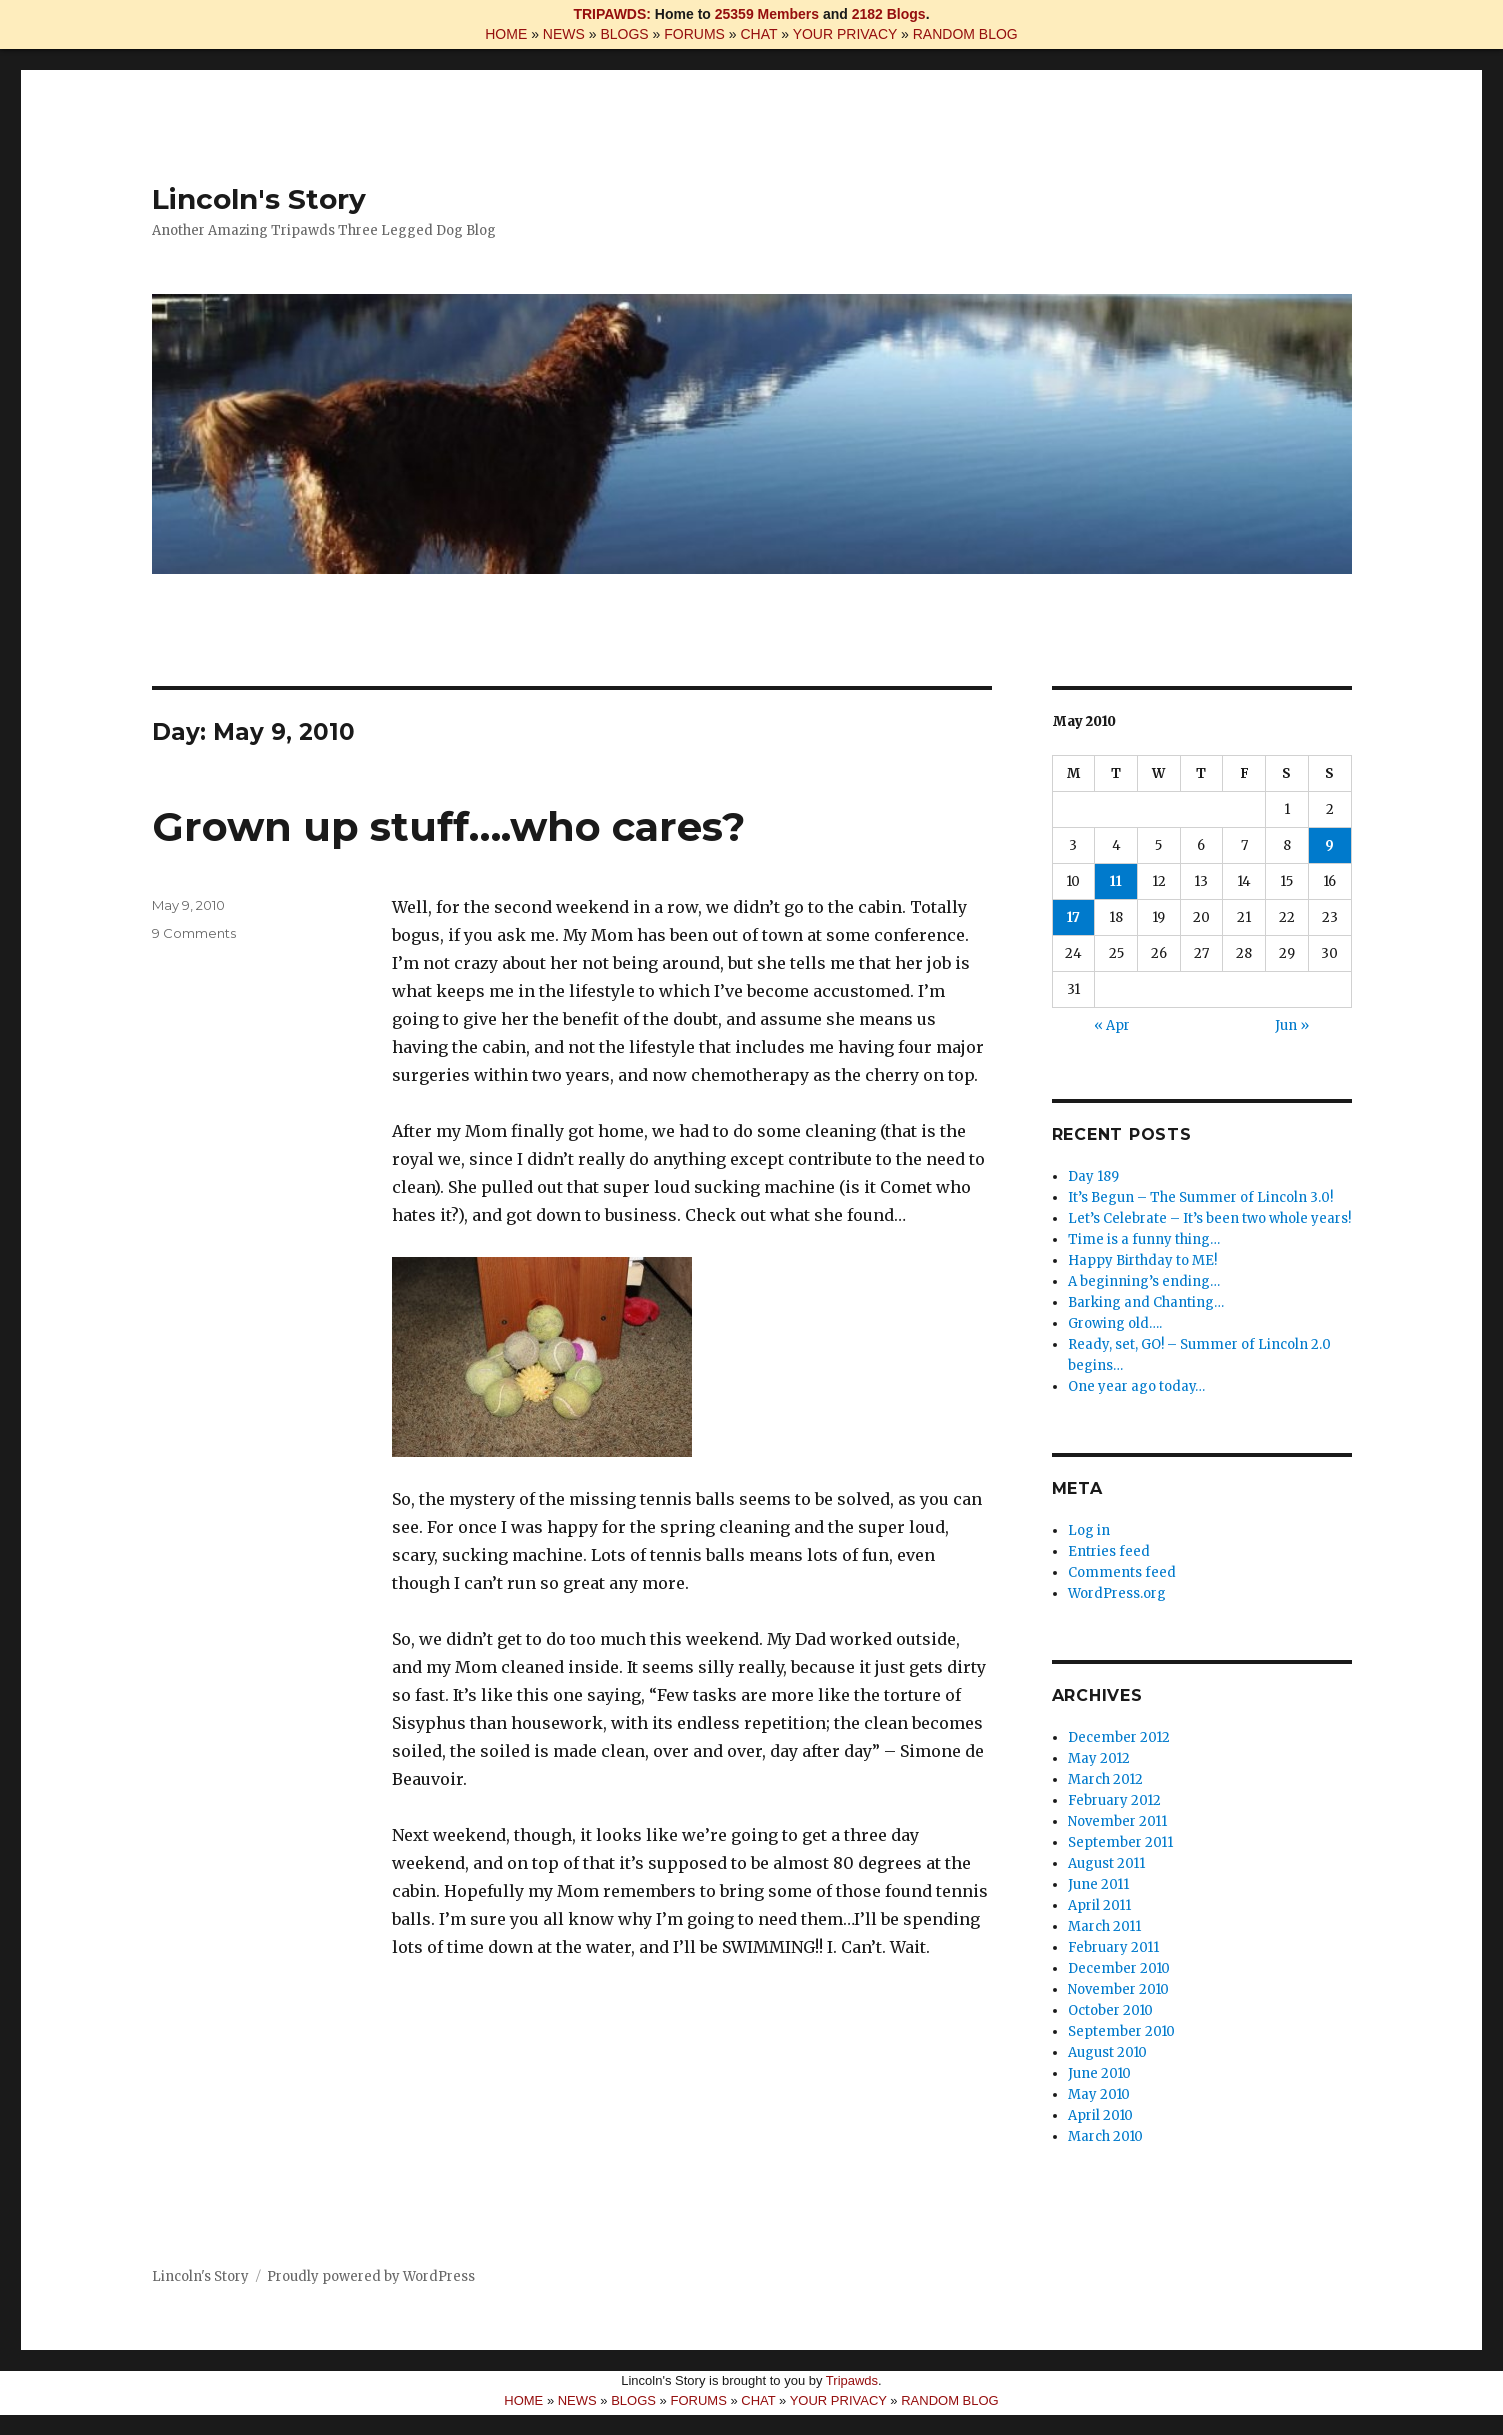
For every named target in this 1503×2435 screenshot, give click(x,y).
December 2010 (1119, 1968)
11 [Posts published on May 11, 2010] (1116, 881)
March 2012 (1105, 1779)
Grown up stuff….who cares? (448, 826)
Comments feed (1122, 1572)
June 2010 (1099, 2073)
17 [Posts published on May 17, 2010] (1073, 917)
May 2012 (1099, 1758)
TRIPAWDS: (612, 14)
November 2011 (1117, 1821)
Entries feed (1109, 1551)
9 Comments (194, 933)
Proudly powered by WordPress (371, 2276)
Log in (1089, 1530)
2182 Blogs (889, 14)
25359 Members (767, 14)
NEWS (564, 34)
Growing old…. (1115, 1323)
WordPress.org (1117, 1593)
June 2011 (1098, 1884)
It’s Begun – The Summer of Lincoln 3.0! (1200, 1197)
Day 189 (1093, 1176)
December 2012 (1119, 1737)
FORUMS (694, 34)
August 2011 (1106, 1863)
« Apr (1112, 1025)
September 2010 (1121, 2031)
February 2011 (1113, 1947)
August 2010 (1107, 2052)
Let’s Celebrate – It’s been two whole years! (1209, 1218)
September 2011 (1120, 1842)
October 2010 (1110, 2010)
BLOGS (624, 34)
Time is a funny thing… (1144, 1239)
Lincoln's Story (259, 199)
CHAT (758, 34)
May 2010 (1099, 2094)
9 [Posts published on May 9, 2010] (1329, 845)
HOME (506, 34)
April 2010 (1100, 2115)
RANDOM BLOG (965, 34)
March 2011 (1104, 1926)
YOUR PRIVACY (845, 34)
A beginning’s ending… (1144, 1281)
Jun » (1292, 1025)
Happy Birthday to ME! (1142, 1260)
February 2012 (1114, 1800)
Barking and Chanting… (1146, 1302)
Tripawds (852, 2380)
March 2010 (1105, 2136)
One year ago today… (1136, 1386)
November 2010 (1118, 1989)
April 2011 (1099, 1905)
